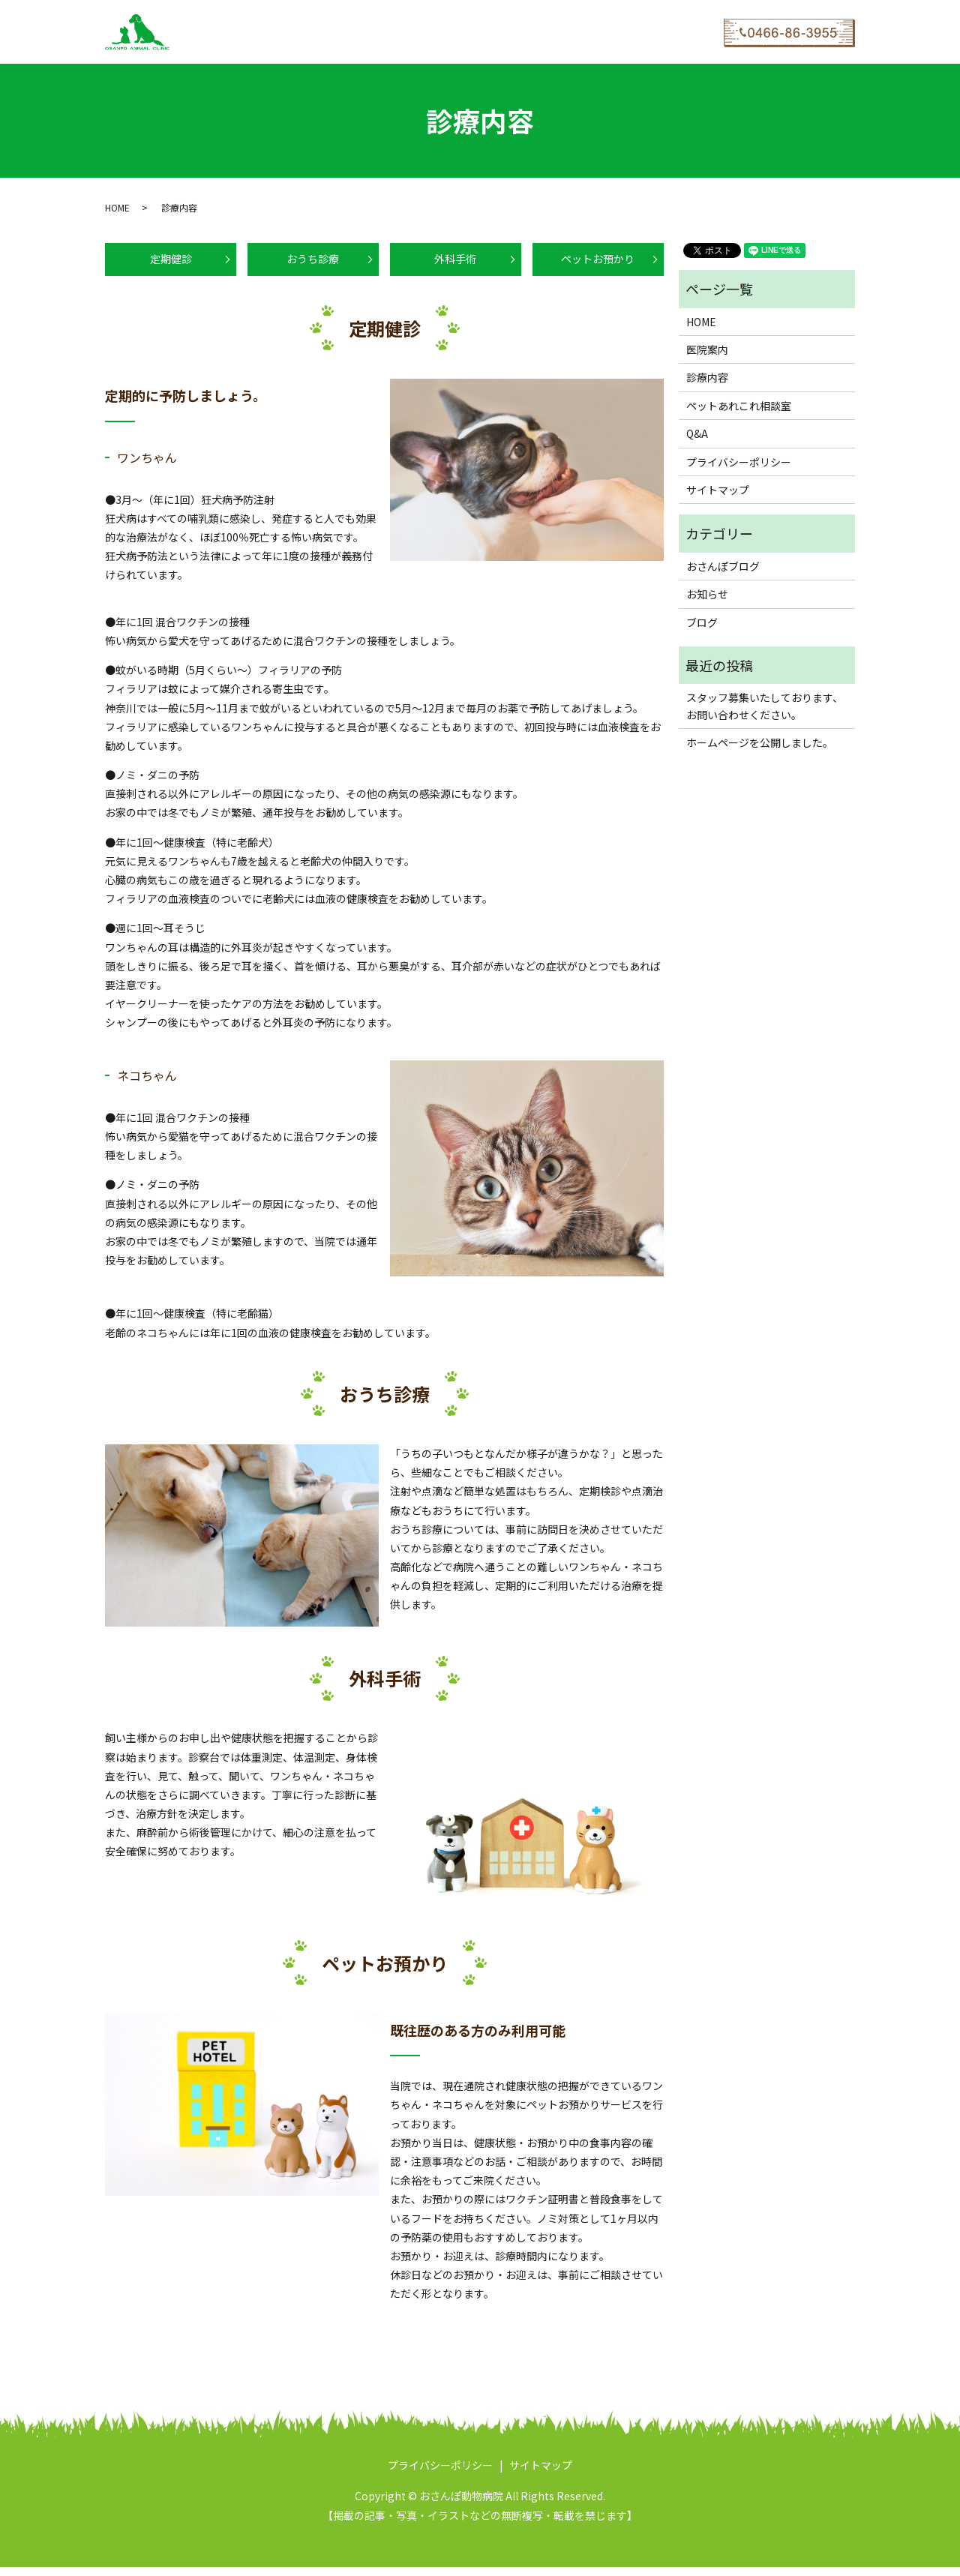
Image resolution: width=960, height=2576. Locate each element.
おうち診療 (312, 264)
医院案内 (239, 31)
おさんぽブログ (508, 31)
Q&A (449, 31)
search (622, 31)
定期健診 (171, 264)
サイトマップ (717, 489)
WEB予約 (577, 31)
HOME (190, 31)
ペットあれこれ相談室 (375, 31)
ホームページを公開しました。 (759, 742)
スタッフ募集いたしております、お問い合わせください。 (764, 705)
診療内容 (294, 31)
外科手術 (455, 264)
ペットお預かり (597, 264)
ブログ (702, 622)
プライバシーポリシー (738, 461)
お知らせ (707, 593)
